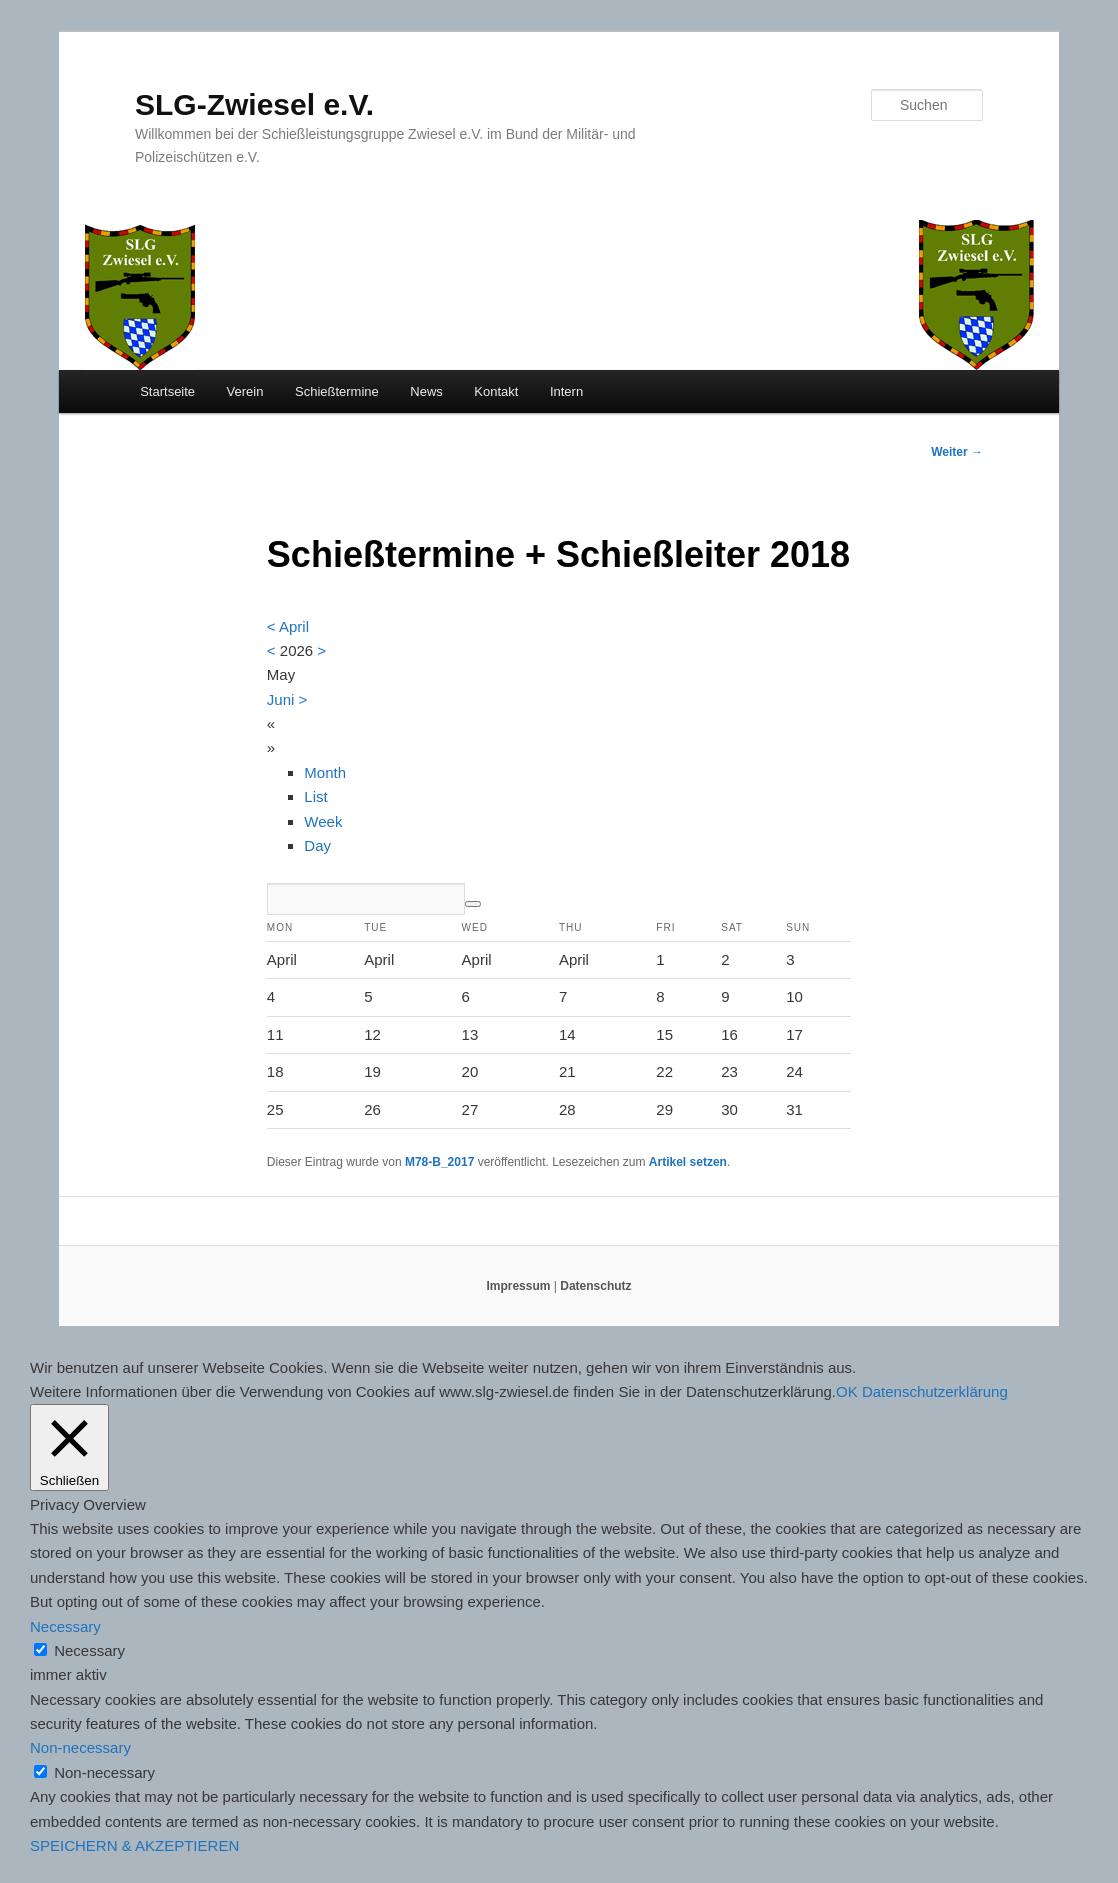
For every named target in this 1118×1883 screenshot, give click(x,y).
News (426, 391)
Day (317, 845)
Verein (245, 391)
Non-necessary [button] (80, 1747)
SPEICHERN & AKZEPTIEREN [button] (134, 1845)
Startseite (167, 391)
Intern (566, 391)
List (315, 796)
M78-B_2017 (439, 1162)
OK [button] (847, 1391)
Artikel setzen (688, 1162)
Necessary (89, 1650)
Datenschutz (595, 1286)
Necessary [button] (65, 1626)
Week (323, 821)
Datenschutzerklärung (935, 1391)
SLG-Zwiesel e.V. (254, 104)
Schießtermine (337, 391)
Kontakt (496, 391)
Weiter (957, 452)
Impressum (518, 1286)
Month (325, 772)
